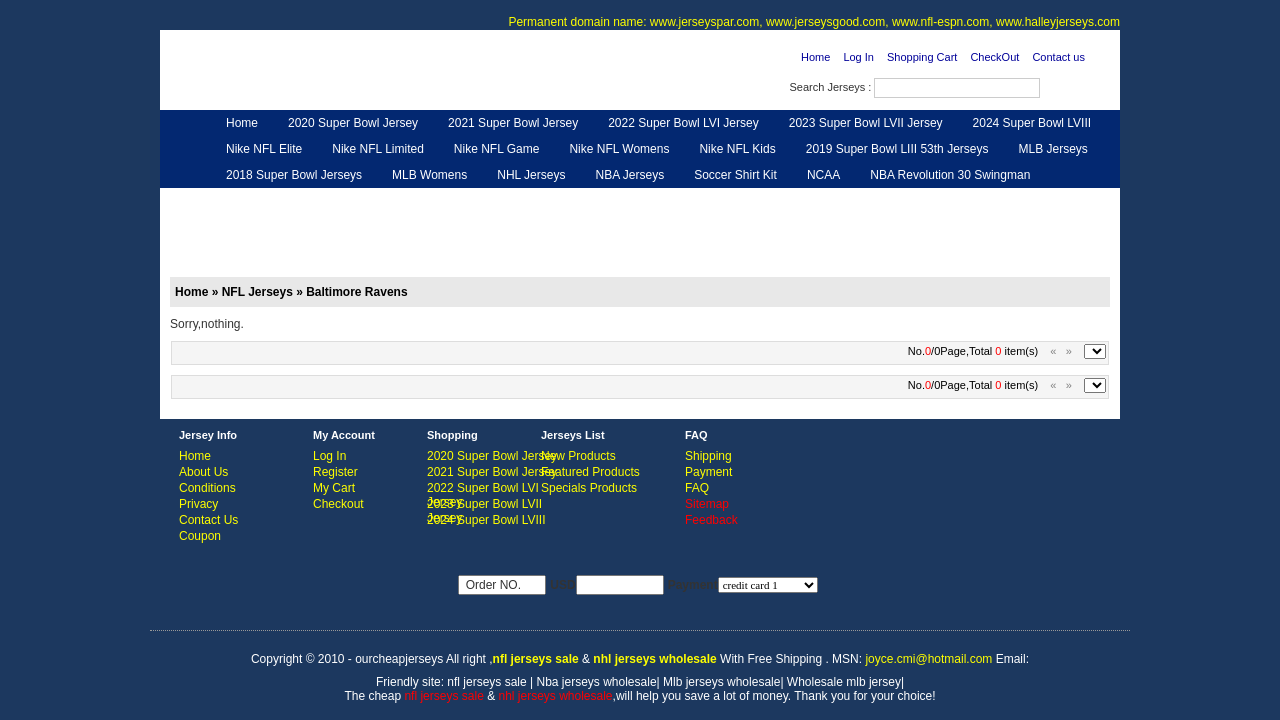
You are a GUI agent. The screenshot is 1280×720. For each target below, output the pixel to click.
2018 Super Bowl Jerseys (294, 175)
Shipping (708, 456)
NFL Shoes (706, 201)
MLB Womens (429, 175)
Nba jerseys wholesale (597, 682)
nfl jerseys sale (486, 682)
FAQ (697, 488)
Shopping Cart (922, 57)
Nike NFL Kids (737, 149)
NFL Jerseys (485, 201)
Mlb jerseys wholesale (721, 682)
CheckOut (994, 57)
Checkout (338, 504)
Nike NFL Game (497, 149)
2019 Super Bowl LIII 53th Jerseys (897, 149)
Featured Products (590, 472)
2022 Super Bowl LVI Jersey (683, 123)
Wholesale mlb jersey (844, 682)
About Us (203, 472)
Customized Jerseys (280, 201)
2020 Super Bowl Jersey (353, 123)
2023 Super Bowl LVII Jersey (866, 123)
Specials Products (589, 488)
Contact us (1058, 57)
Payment (708, 472)
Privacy (198, 504)
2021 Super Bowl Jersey (513, 123)
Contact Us (208, 520)
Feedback (931, 201)
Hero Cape (393, 201)
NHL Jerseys (531, 175)
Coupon (200, 536)
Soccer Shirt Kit (735, 175)
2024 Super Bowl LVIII (1032, 123)
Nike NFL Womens (619, 149)
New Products (578, 456)
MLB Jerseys (1052, 149)
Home (815, 57)
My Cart (334, 488)
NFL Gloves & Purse (820, 201)
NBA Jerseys (629, 175)
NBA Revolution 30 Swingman (950, 175)
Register (335, 472)
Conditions (207, 488)
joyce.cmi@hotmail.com (928, 659)
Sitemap (707, 504)
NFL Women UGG (597, 201)
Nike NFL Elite (264, 149)
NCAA (823, 175)
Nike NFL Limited (378, 149)
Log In (858, 57)
